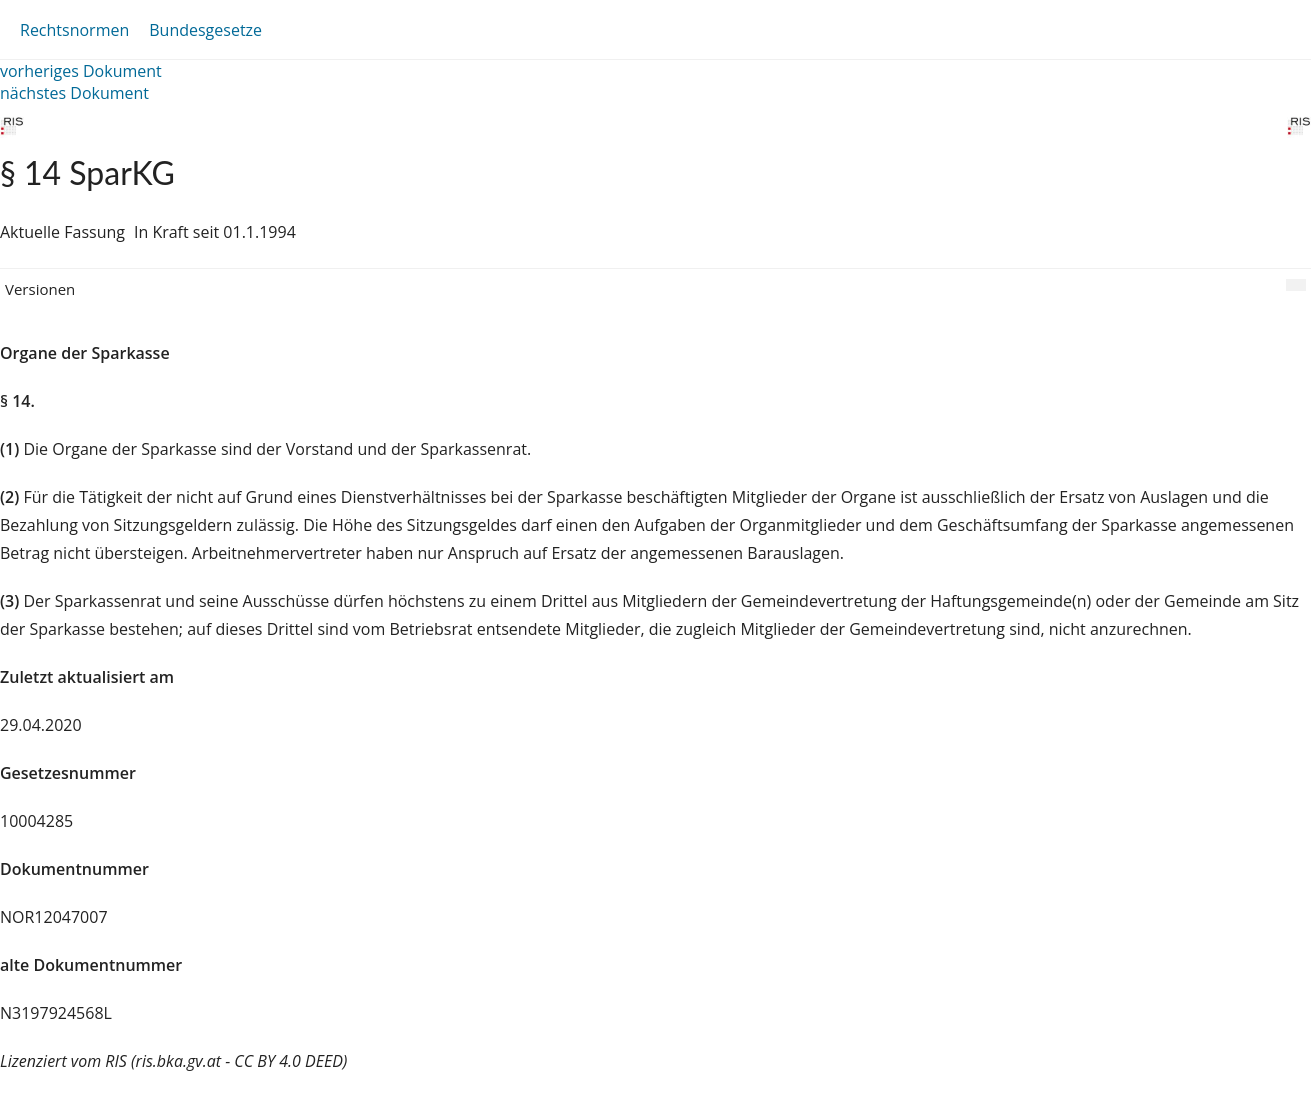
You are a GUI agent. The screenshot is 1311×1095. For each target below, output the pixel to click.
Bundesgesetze (205, 30)
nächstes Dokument (74, 93)
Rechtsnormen (74, 30)
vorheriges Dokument (81, 71)
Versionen (40, 289)
